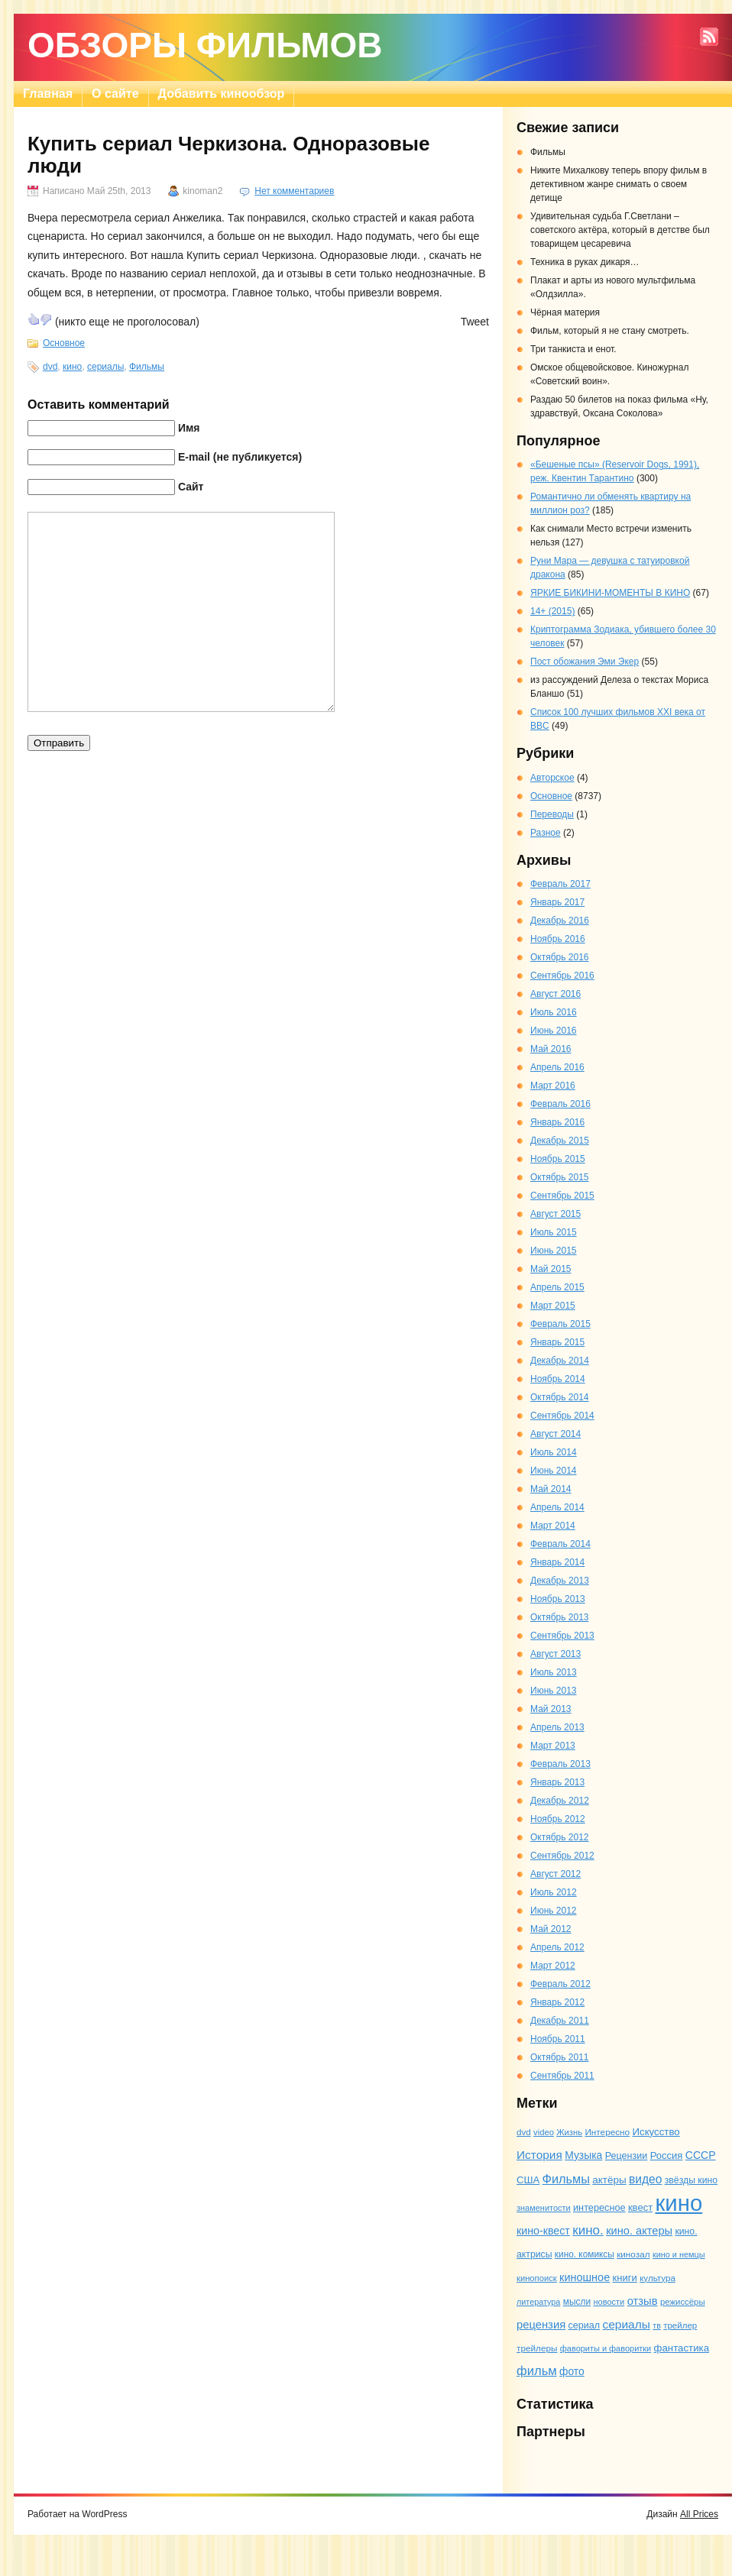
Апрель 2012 (557, 1947)
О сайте (115, 93)
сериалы (105, 366)
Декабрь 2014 (559, 1360)
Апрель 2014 (557, 1507)
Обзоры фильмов (205, 45)
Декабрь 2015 (559, 1140)
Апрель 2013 (557, 1727)
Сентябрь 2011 (562, 2075)
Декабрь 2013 (559, 1580)
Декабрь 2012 (559, 1800)
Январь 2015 (557, 1342)
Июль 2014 (553, 1452)
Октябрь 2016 (559, 957)
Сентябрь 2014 (562, 1415)
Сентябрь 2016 (562, 975)
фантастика (682, 2348)
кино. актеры (639, 2231)
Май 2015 (551, 1269)
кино (72, 366)
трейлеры (537, 2348)
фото (572, 2371)
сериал (584, 2325)
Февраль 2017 (560, 884)
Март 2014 (552, 1525)
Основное (64, 343)
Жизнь (569, 2132)
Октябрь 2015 (559, 1177)
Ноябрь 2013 (557, 1599)
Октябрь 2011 (559, 2057)
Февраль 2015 (560, 1324)
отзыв (642, 2301)
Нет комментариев (294, 191)
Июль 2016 (553, 1012)
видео (645, 2179)
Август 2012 (555, 1874)
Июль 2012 (553, 1892)
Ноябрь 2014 (557, 1379)
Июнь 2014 (553, 1470)
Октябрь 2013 (559, 1617)
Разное (545, 832)
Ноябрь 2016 (557, 939)
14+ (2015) (552, 611)
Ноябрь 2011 (557, 2039)
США (528, 2180)
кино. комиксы (584, 2254)
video (543, 2132)
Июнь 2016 (553, 1030)
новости (608, 2301)
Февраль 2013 (560, 1764)
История (539, 2154)
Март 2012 (552, 1965)
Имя (189, 428)
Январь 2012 (557, 2002)
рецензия (541, 2325)
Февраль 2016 (560, 1104)
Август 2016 (555, 994)
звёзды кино (691, 2180)
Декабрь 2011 (559, 2020)
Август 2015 (555, 1214)
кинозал (633, 2254)
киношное (584, 2277)
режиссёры (682, 2301)
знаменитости (544, 2207)
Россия (666, 2155)
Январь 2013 (557, 1782)
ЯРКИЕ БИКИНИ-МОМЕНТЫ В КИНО (610, 592)
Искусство (656, 2131)
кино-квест (543, 2231)
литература (538, 2301)
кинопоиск (537, 2278)
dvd (50, 366)
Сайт (191, 487)
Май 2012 (551, 1929)
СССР (700, 2155)
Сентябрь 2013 (562, 1635)
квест (640, 2207)
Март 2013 (552, 1745)
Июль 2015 (553, 1232)
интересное (599, 2207)
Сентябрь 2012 (562, 1855)
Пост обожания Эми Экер (584, 661)
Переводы (552, 814)
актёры (609, 2180)
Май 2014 (551, 1489)
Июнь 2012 (553, 1910)
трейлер (680, 2325)
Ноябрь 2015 (557, 1159)
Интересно (607, 2132)
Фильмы (146, 366)
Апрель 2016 (557, 1067)
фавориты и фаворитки (605, 2348)
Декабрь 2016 (559, 920)
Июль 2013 (553, 1672)
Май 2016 (551, 1049)
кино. (588, 2230)
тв (657, 2325)
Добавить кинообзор (221, 93)
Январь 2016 (557, 1122)
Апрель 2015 (557, 1287)
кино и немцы (679, 2254)
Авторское (552, 777)
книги (625, 2277)
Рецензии (626, 2155)
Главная (48, 93)
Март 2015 (552, 1305)
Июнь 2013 (553, 1690)
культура (657, 2278)
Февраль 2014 (560, 1544)
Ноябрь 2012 (557, 1819)
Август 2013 (555, 1654)
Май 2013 (551, 1709)
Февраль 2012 (560, 1984)
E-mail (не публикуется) (240, 457)
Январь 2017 (557, 902)
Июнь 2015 (553, 1250)
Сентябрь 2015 (562, 1195)
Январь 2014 (557, 1562)
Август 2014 (555, 1434)
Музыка (583, 2155)
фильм (537, 2371)
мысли (577, 2301)
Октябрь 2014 (559, 1397)
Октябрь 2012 (559, 1837)
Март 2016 (552, 1085)
